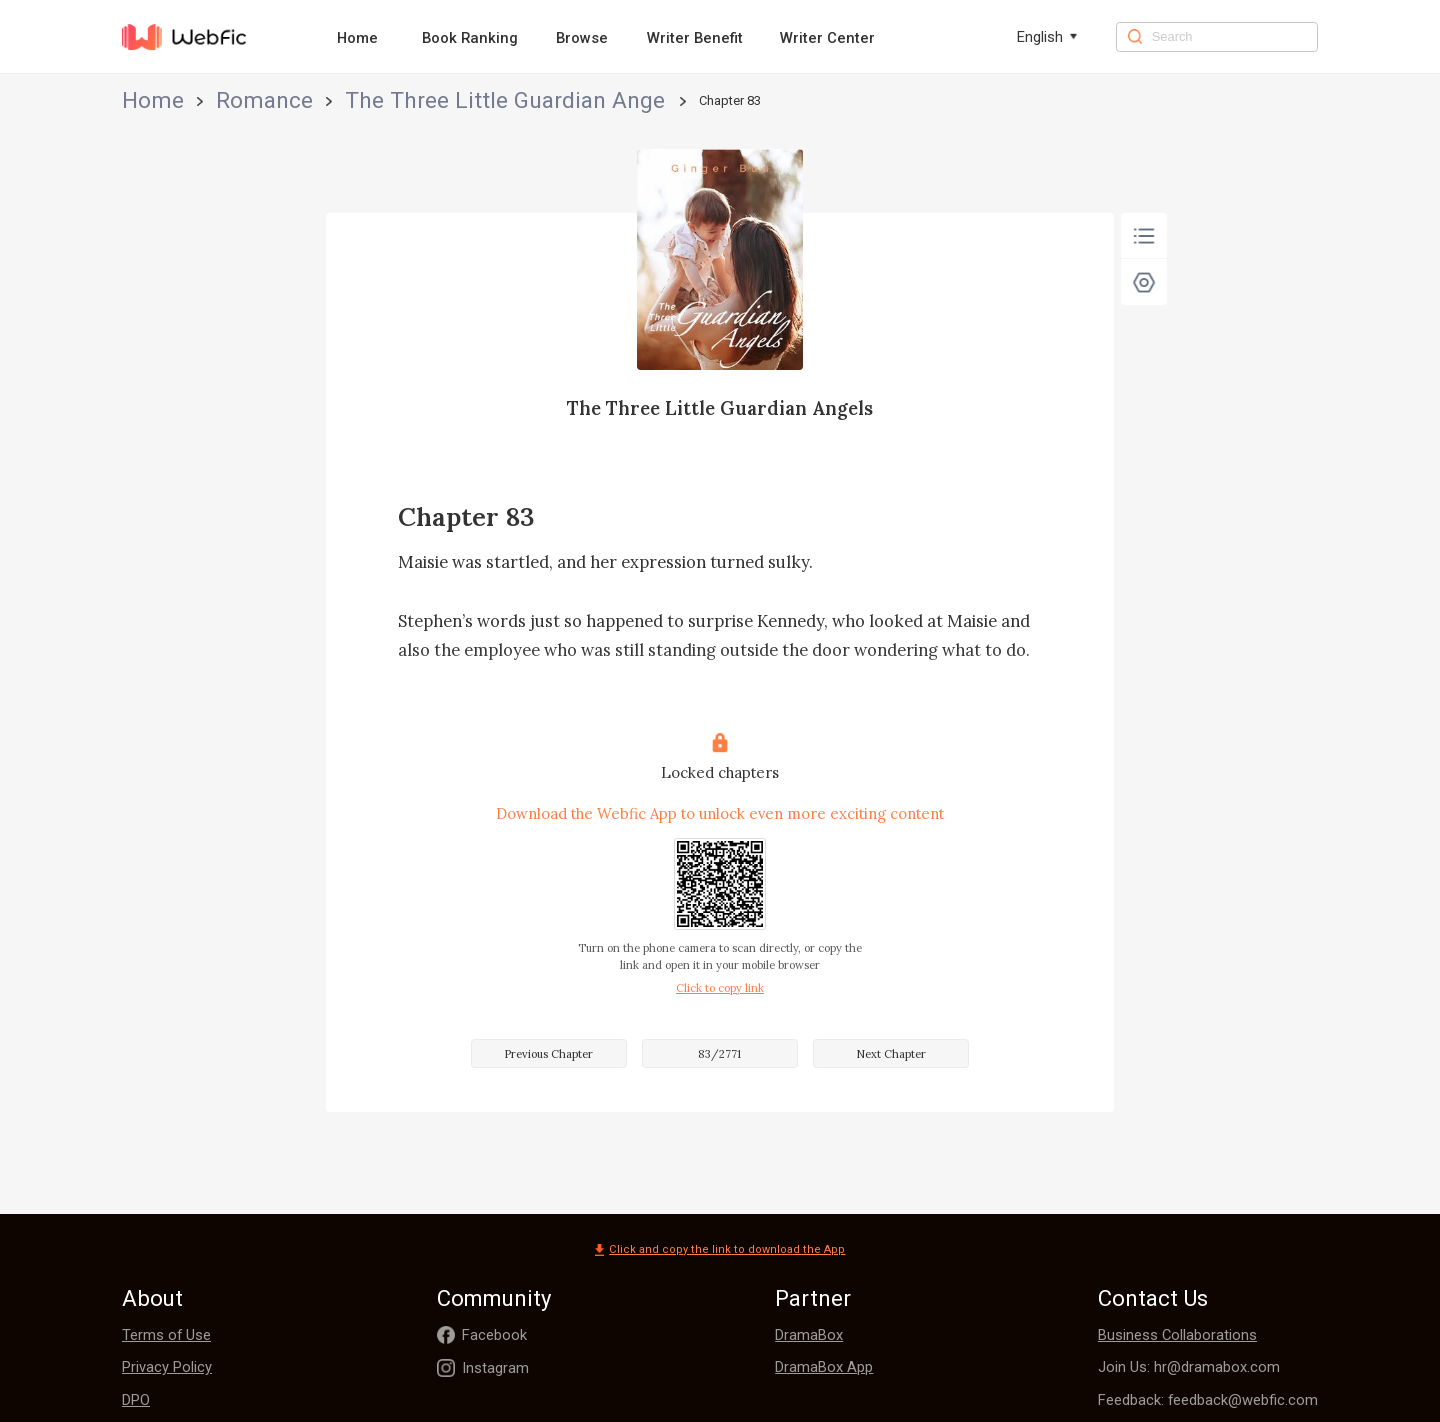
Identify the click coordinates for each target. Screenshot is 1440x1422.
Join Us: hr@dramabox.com (1189, 1367)
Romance (206, 100)
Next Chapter (891, 1054)
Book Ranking (470, 38)
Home (357, 38)
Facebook (494, 1335)
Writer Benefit (695, 38)
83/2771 (719, 1054)
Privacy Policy (167, 1367)
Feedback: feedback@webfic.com (1208, 1400)
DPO (136, 1400)
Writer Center (827, 38)
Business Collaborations (1177, 1335)
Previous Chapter (548, 1054)
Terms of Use (166, 1335)
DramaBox (809, 1335)
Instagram (495, 1368)
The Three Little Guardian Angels (349, 100)
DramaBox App (824, 1367)
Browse (582, 38)
